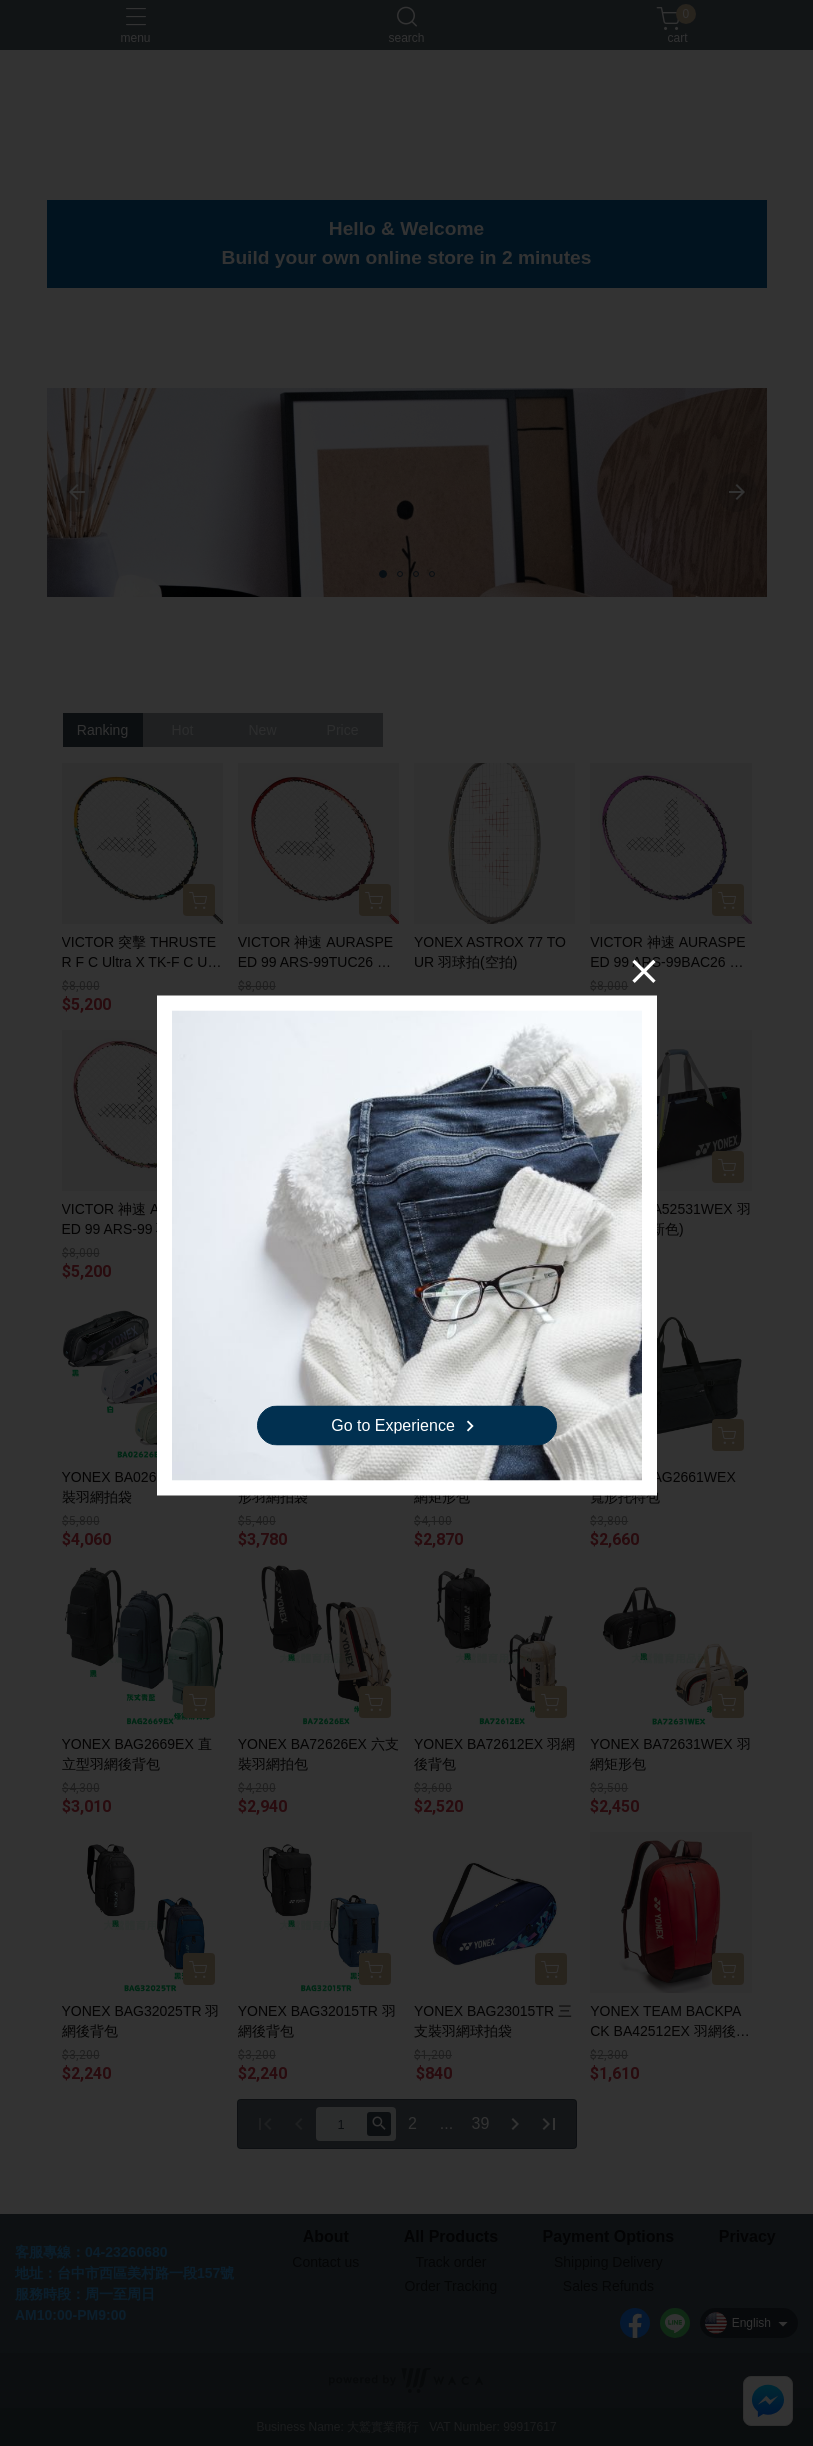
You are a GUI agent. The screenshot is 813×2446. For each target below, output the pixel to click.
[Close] (644, 971)
